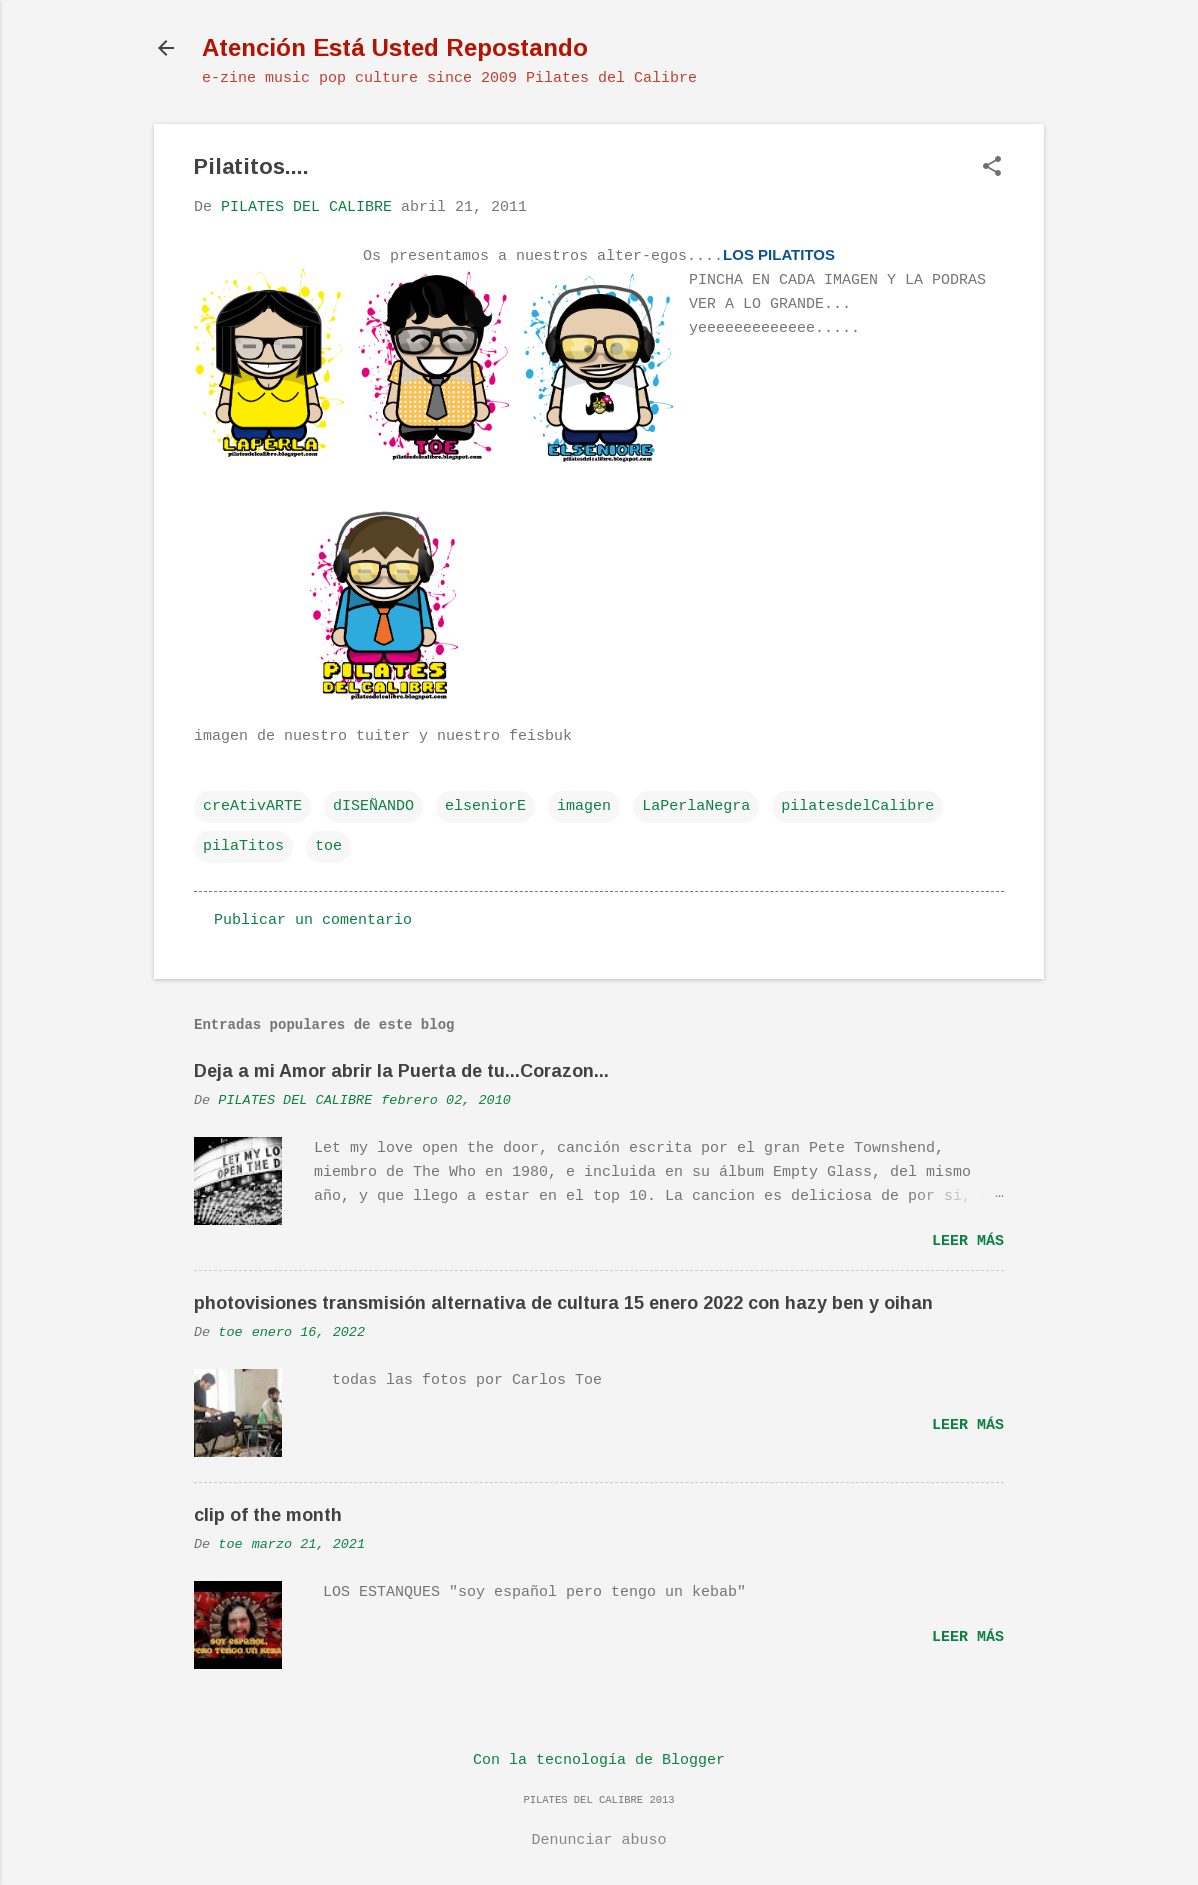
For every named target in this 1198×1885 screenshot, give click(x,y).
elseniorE (485, 806)
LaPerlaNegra (696, 806)
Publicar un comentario (313, 920)
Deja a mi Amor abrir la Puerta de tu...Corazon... (401, 1071)
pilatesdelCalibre (857, 806)
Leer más (968, 1241)
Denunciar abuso (598, 1840)
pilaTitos (243, 846)
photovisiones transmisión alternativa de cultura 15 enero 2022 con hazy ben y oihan (563, 1303)
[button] (992, 168)
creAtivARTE (252, 806)
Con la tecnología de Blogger (599, 1760)
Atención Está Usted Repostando (395, 47)
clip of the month (268, 1515)
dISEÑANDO (373, 806)
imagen (584, 806)
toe (328, 846)
